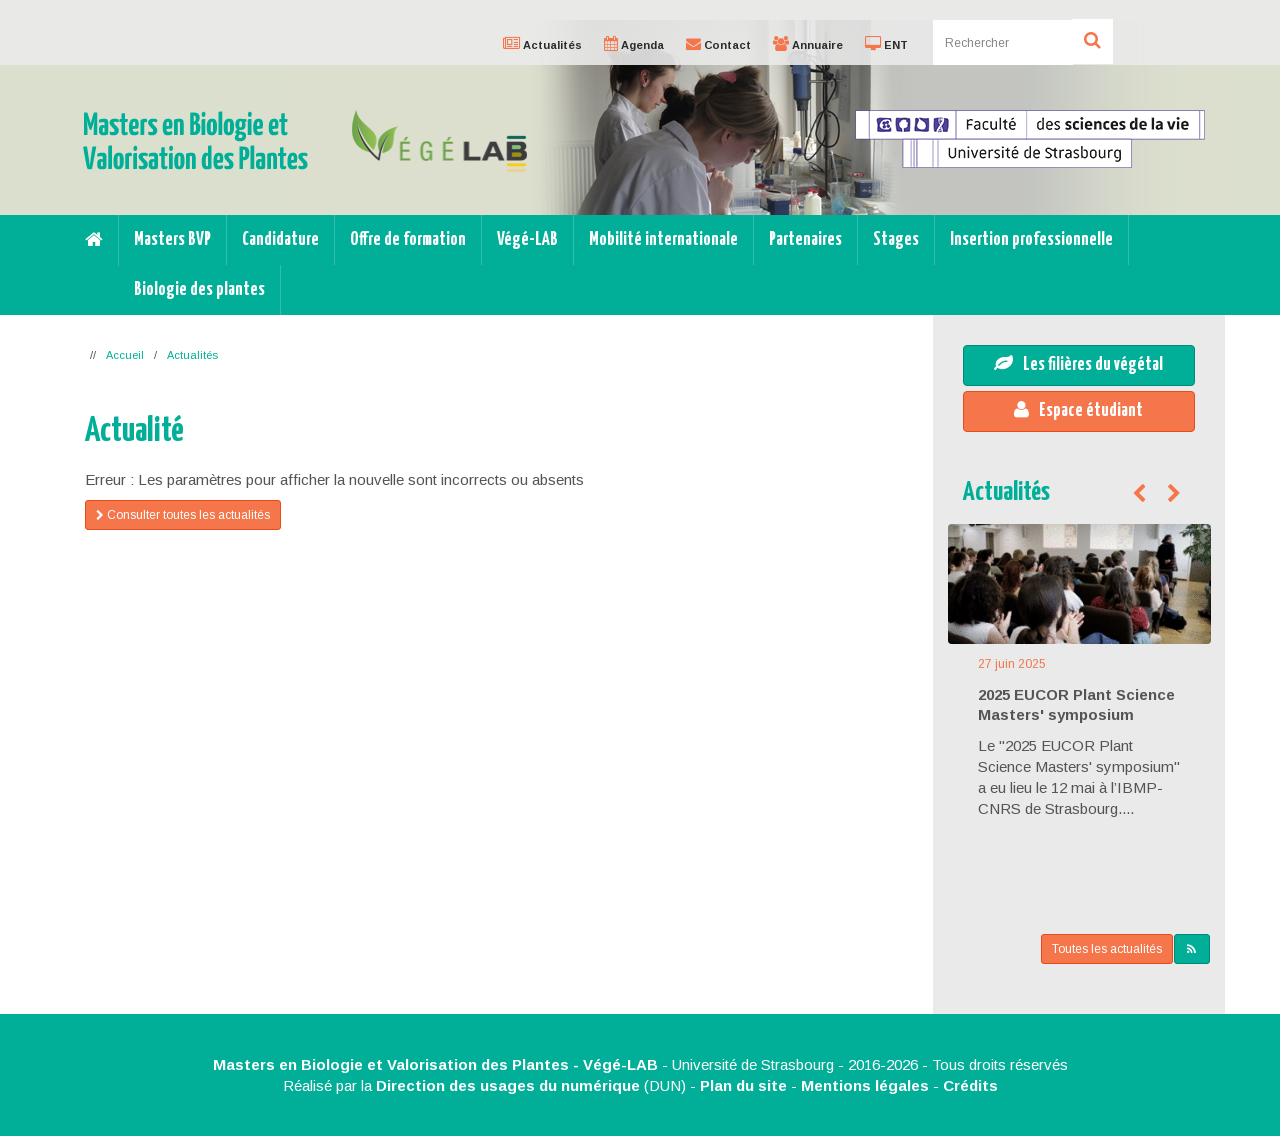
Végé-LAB (527, 240)
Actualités (192, 355)
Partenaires (805, 240)
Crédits (970, 1085)
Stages (896, 240)
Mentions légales (865, 1085)
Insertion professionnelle (1031, 240)
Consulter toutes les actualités (183, 515)
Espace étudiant (1078, 410)
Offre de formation (408, 240)
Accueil (125, 355)
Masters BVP (172, 240)
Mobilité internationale (663, 240)
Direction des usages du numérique (508, 1085)
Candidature (280, 240)
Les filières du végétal (1078, 364)
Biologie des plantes (199, 290)
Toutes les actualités (1107, 949)
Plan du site (743, 1085)
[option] (640, 117)
